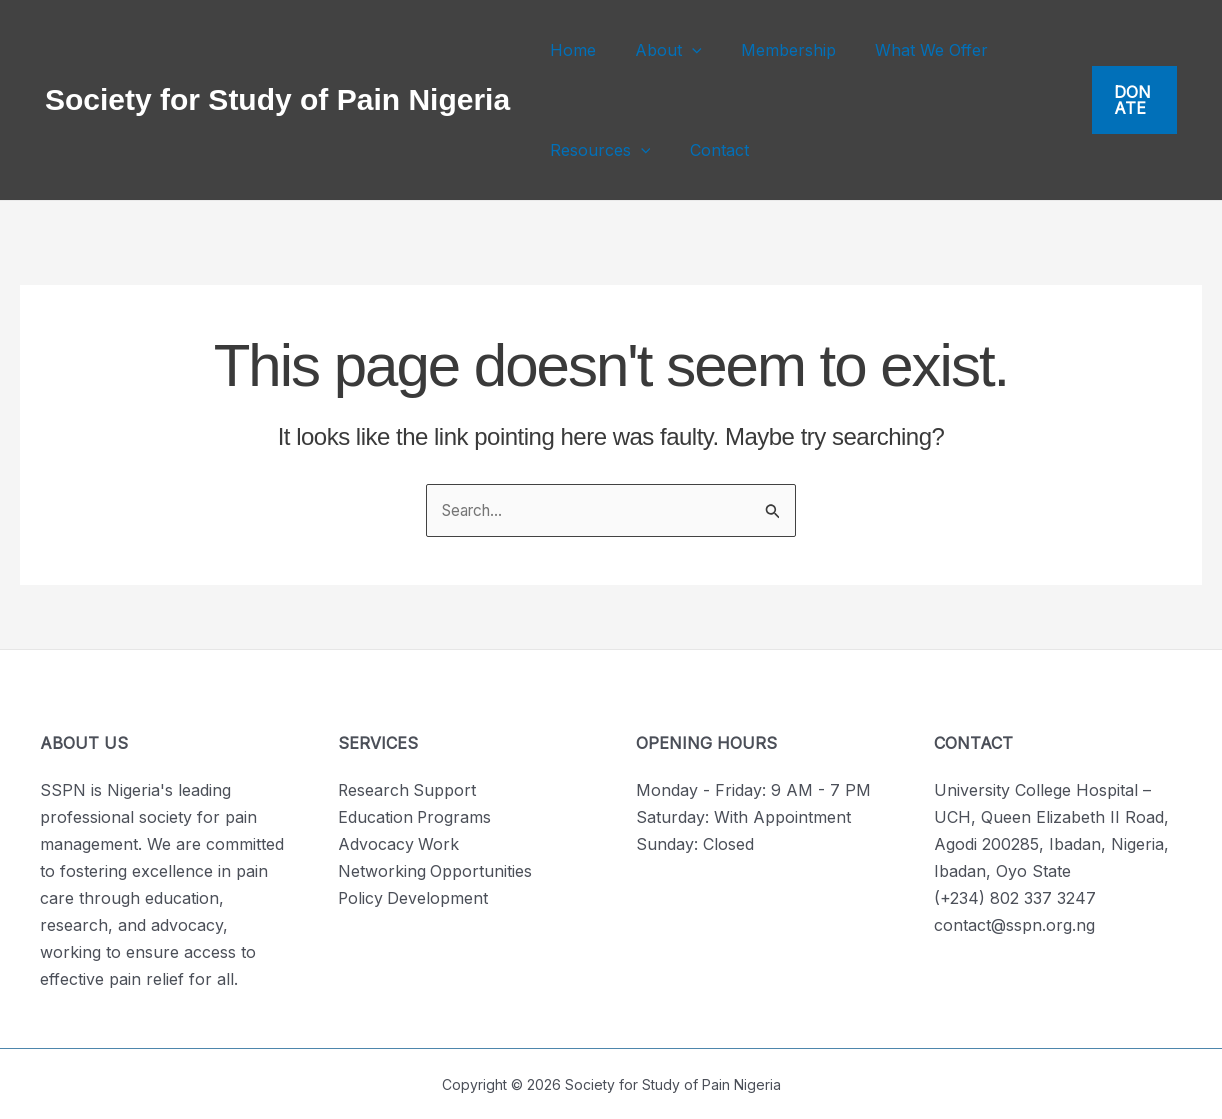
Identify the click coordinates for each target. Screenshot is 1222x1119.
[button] (681, 50)
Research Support (408, 790)
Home (569, 50)
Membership (770, 50)
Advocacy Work (399, 844)
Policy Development (414, 898)
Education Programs (415, 817)
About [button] (657, 50)
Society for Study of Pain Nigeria (277, 99)
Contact (708, 150)
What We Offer (906, 50)
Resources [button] (596, 150)
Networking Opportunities (435, 871)
